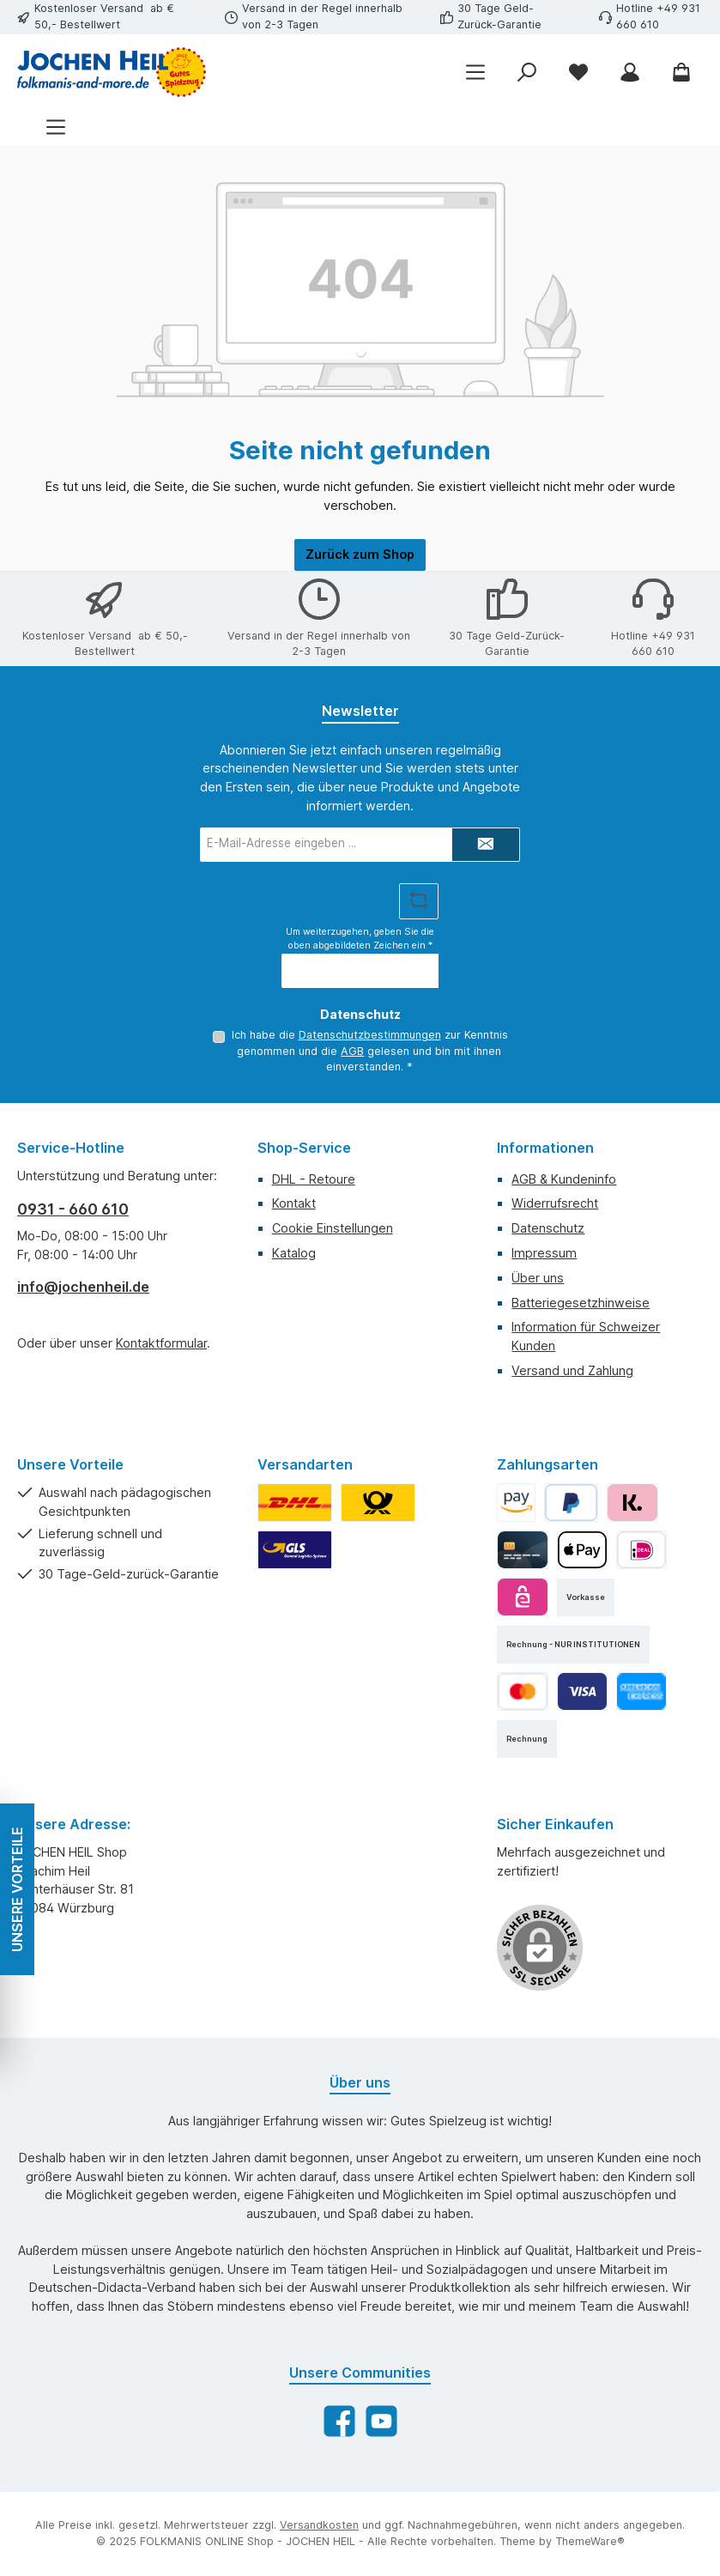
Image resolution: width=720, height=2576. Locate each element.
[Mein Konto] (629, 71)
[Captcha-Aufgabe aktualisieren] (419, 901)
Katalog (294, 1253)
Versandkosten (319, 2524)
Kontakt (294, 1203)
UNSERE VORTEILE (17, 1889)
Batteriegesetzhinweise (580, 1302)
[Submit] (485, 844)
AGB (352, 1051)
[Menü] (55, 127)
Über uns (537, 1277)
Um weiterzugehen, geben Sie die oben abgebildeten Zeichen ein (360, 938)
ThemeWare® (590, 2541)
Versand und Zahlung (572, 1370)
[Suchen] (526, 71)
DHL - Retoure (313, 1179)
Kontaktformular (161, 1343)
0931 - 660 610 (73, 1209)
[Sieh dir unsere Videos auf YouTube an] (381, 2421)
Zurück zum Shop (360, 554)
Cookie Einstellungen (332, 1228)
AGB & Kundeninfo (563, 1179)
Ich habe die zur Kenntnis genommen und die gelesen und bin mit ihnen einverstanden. (369, 1050)
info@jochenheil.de (83, 1286)
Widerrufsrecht (554, 1203)
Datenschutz (547, 1228)
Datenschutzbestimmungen (369, 1034)
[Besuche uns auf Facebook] (339, 2421)
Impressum (544, 1253)
